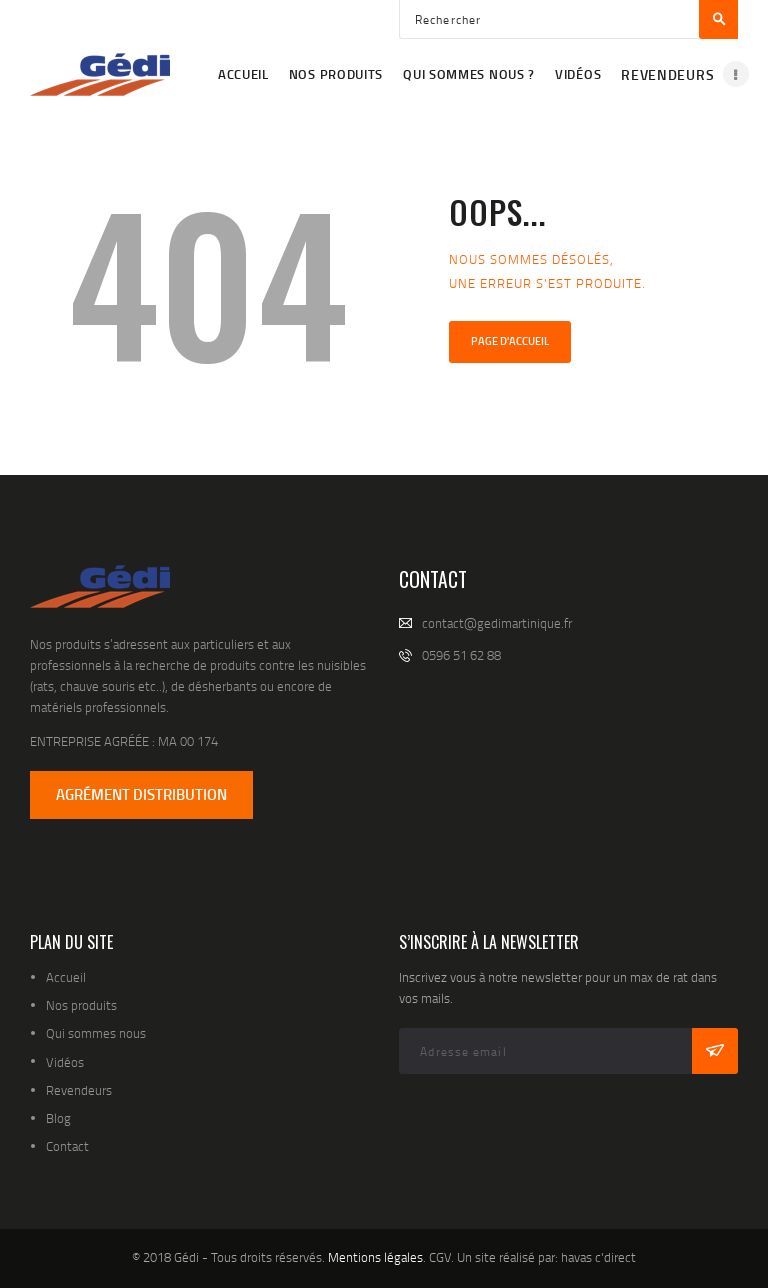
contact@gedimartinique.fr (497, 623)
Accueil (66, 977)
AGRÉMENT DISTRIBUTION (141, 794)
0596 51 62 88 (461, 655)
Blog (58, 1118)
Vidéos (65, 1062)
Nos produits (81, 1005)
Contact (67, 1146)
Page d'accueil (510, 341)
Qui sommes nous (96, 1033)
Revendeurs (79, 1090)
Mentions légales (375, 1257)
